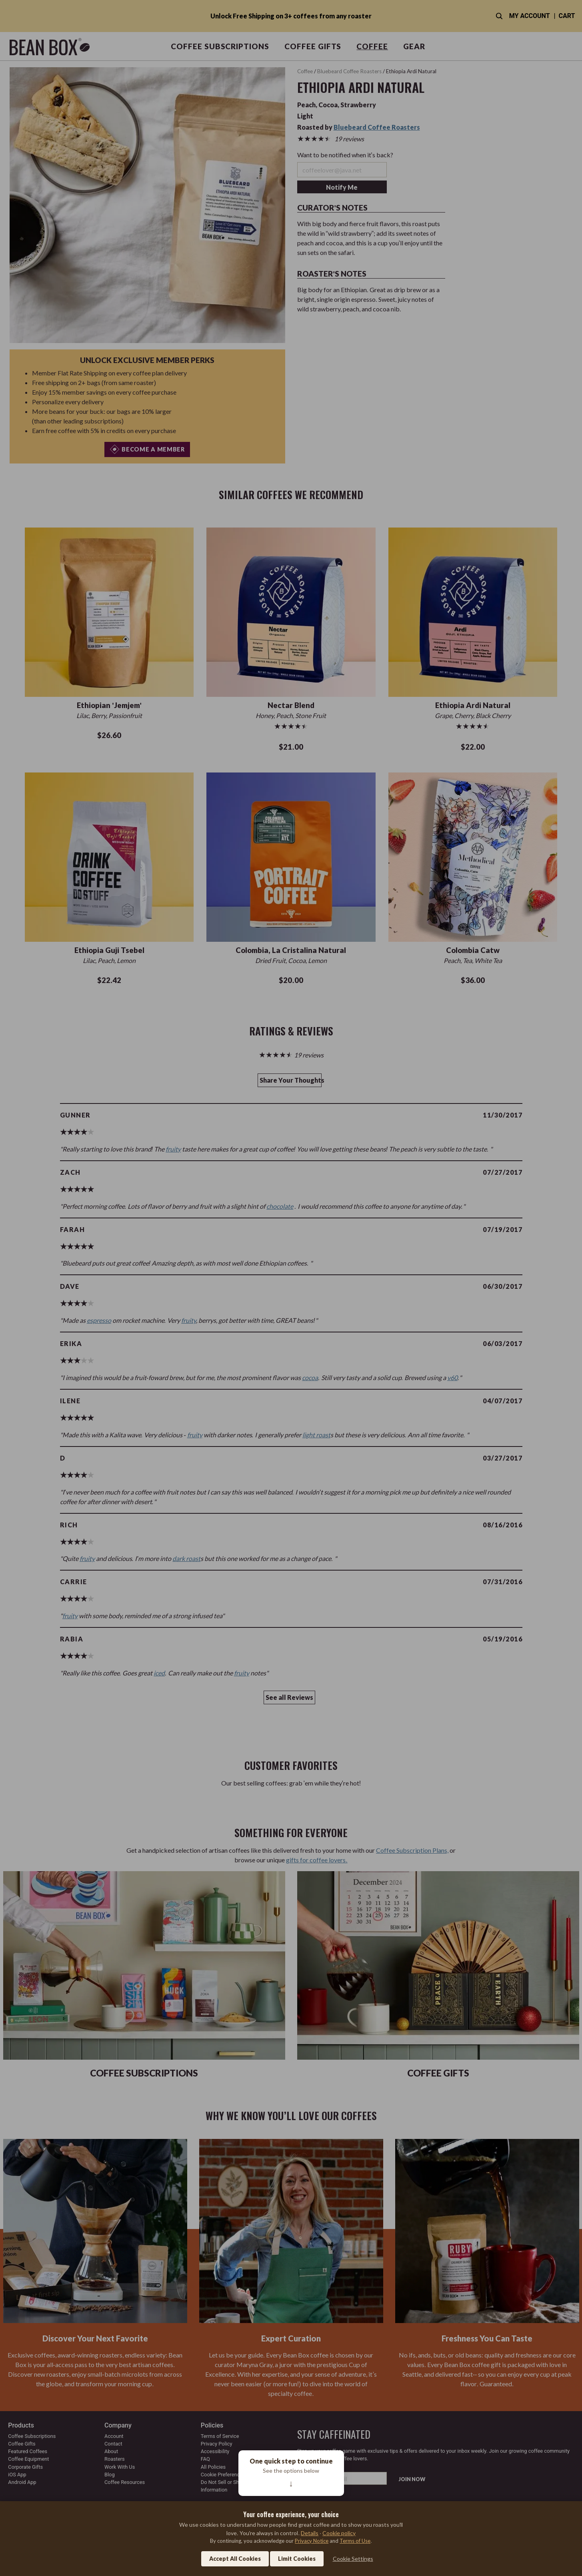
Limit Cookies (297, 2558)
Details (309, 2533)
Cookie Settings (353, 2558)
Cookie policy (339, 2533)
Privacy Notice (311, 2541)
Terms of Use (355, 2541)
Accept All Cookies (235, 2558)
